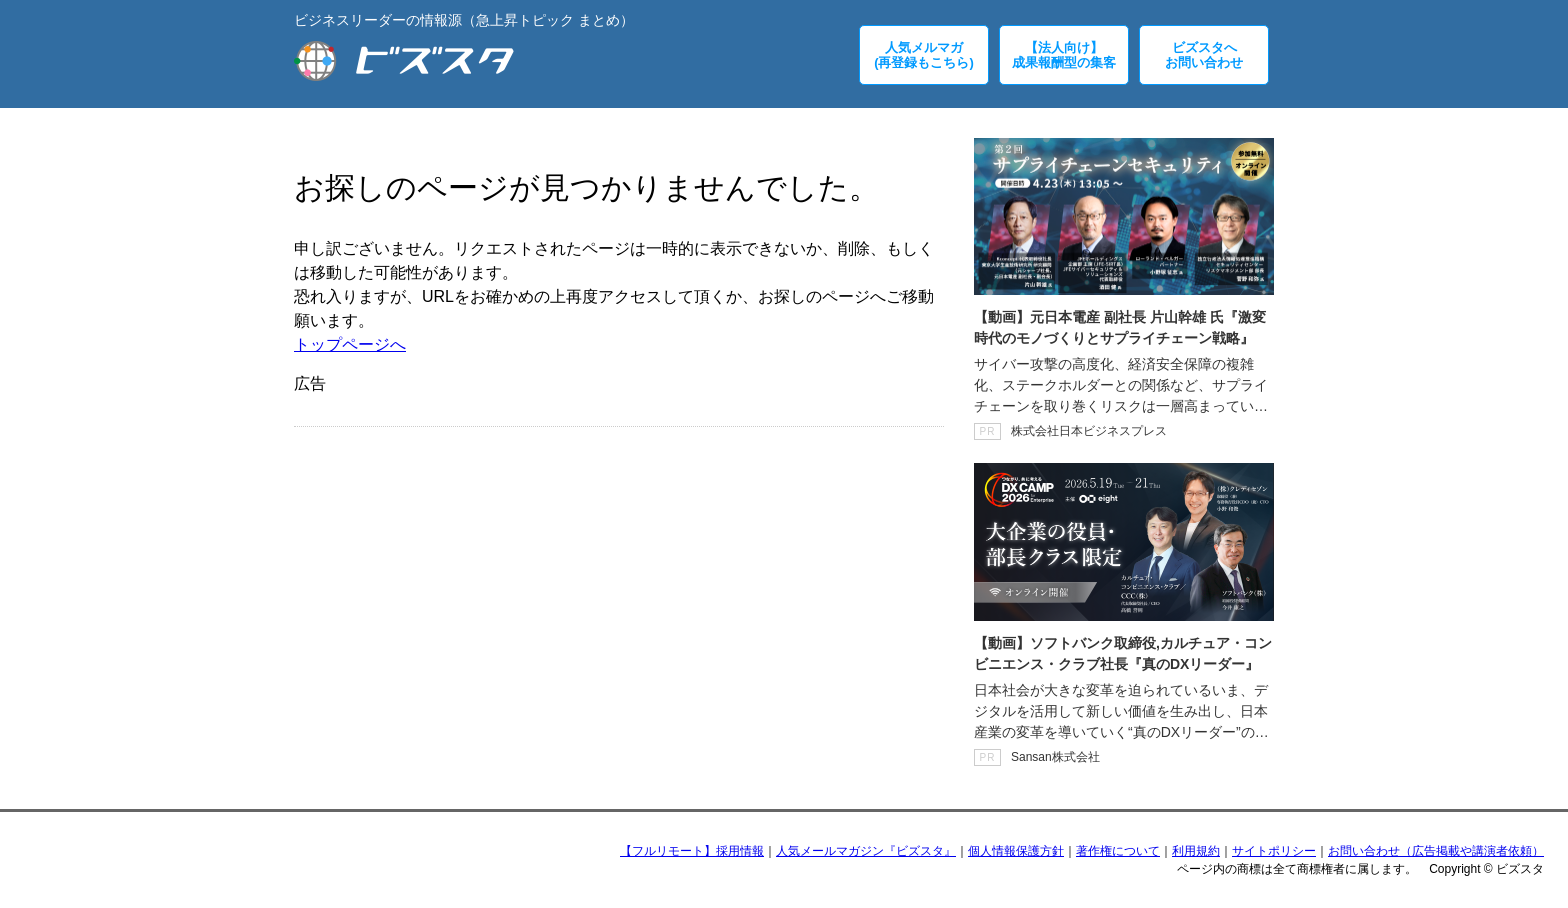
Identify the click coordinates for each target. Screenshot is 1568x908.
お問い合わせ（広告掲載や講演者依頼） (1436, 851)
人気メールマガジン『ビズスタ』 (866, 851)
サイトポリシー (1274, 851)
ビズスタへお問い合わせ (1204, 55)
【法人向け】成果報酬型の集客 (1064, 55)
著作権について (1118, 851)
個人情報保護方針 (1016, 851)
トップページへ (350, 344)
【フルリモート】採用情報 (692, 851)
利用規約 (1196, 851)
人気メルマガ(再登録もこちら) (924, 55)
